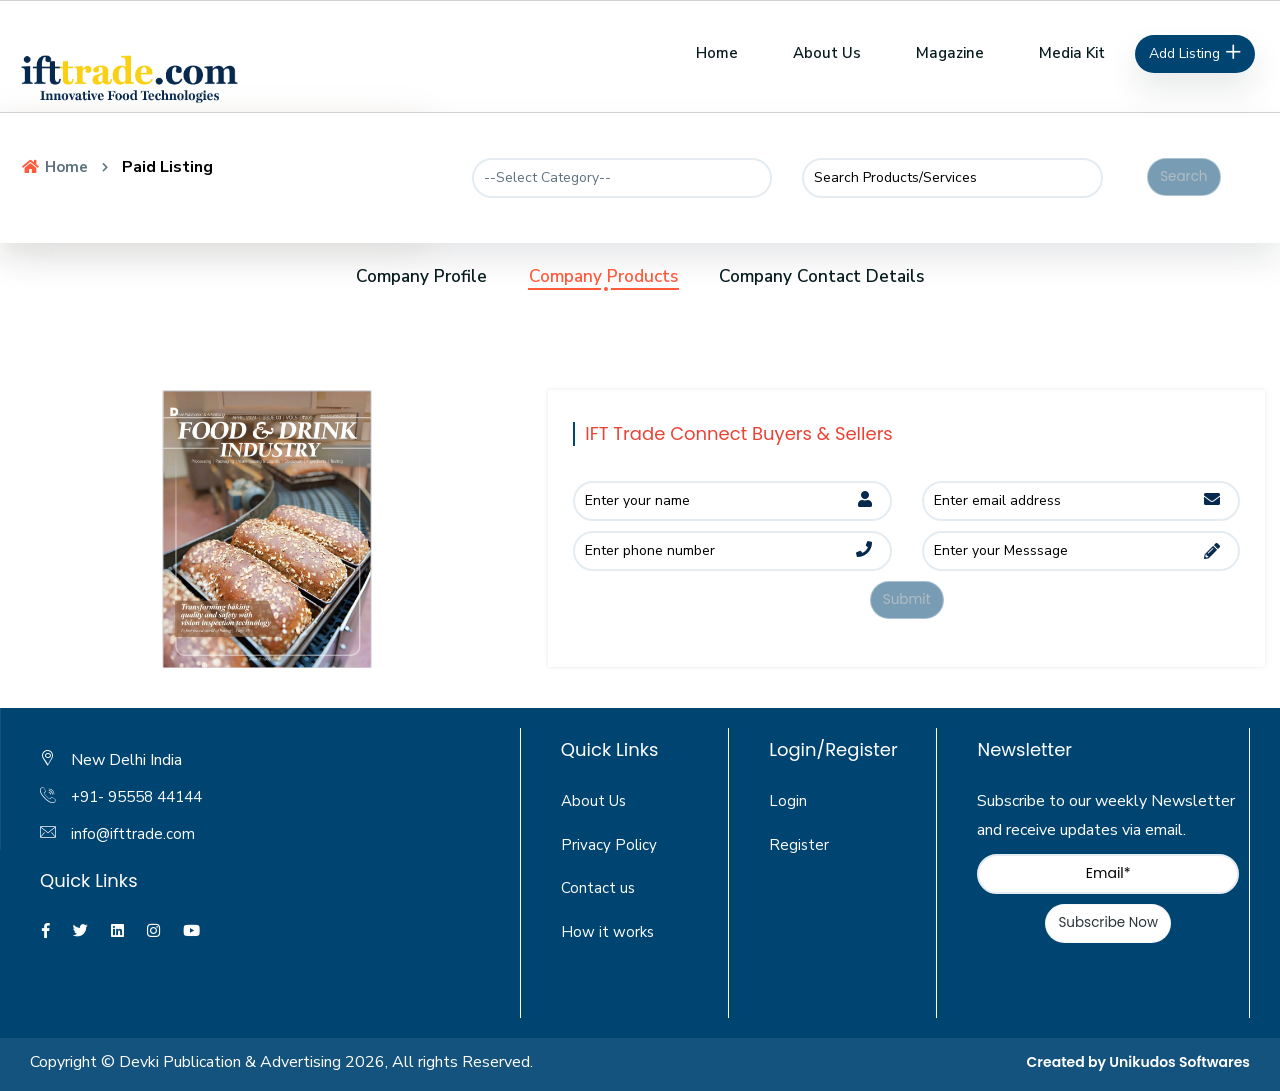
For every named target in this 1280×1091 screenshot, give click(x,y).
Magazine (950, 53)
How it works (608, 933)
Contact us (598, 889)
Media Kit (1072, 53)
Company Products (600, 276)
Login (788, 801)
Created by (1068, 1063)
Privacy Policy (609, 845)
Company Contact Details (857, 276)
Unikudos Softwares (1179, 1063)
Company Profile (383, 276)
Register (799, 845)
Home (717, 53)
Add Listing (1195, 53)
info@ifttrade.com (133, 834)
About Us (827, 53)
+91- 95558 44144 (143, 798)
